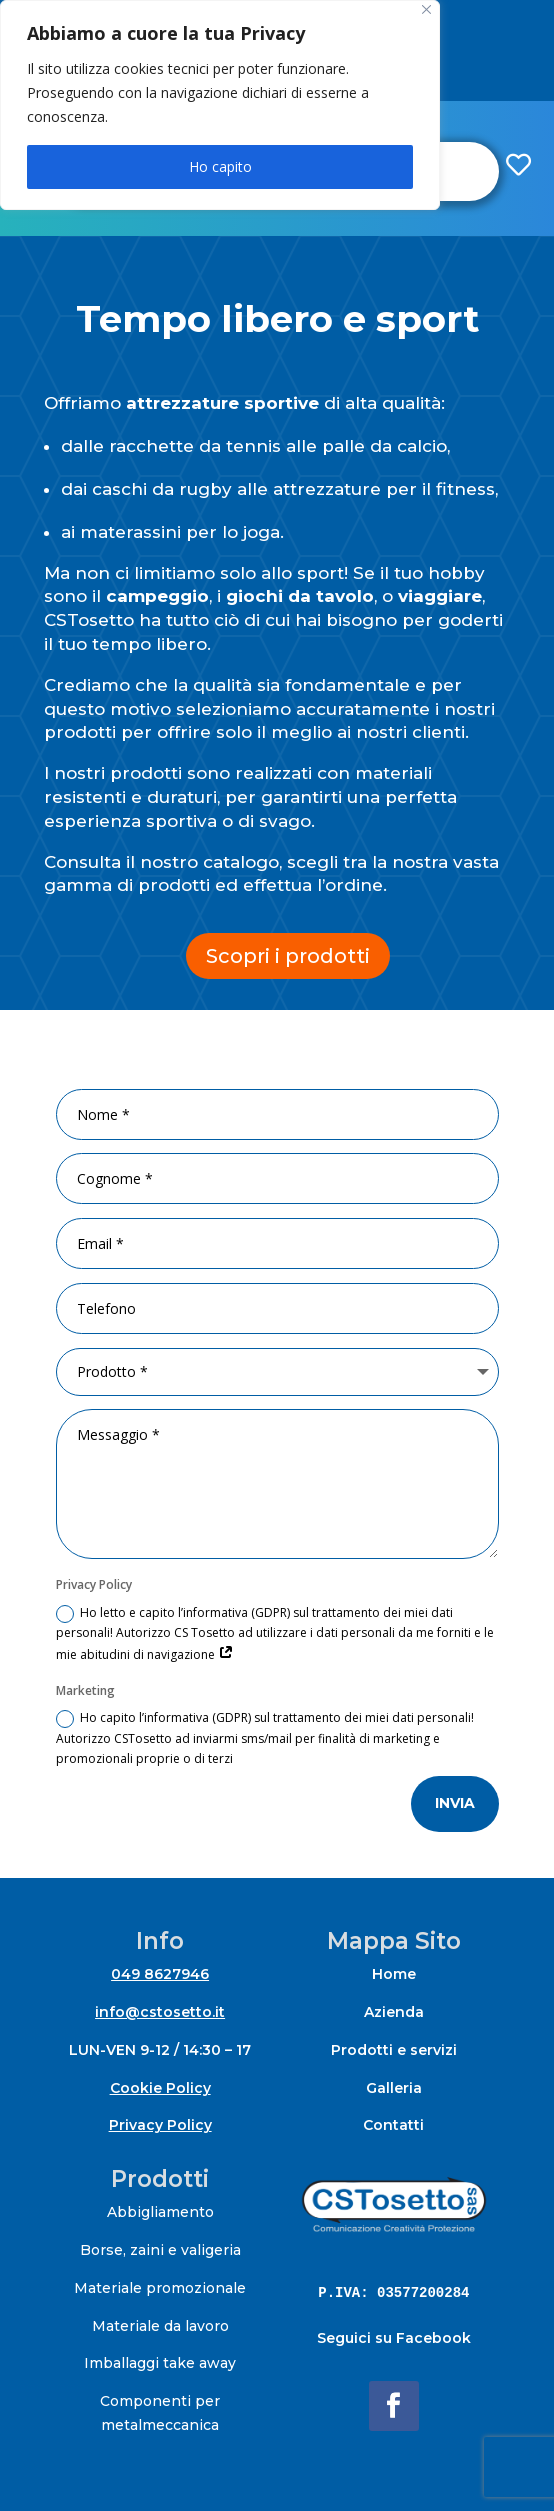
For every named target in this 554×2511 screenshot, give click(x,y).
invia (455, 1803)
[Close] (426, 9)
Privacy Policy (160, 2125)
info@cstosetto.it (160, 2012)
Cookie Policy (160, 2088)
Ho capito (220, 166)
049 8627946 (160, 1974)
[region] (220, 105)
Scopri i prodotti (288, 956)
